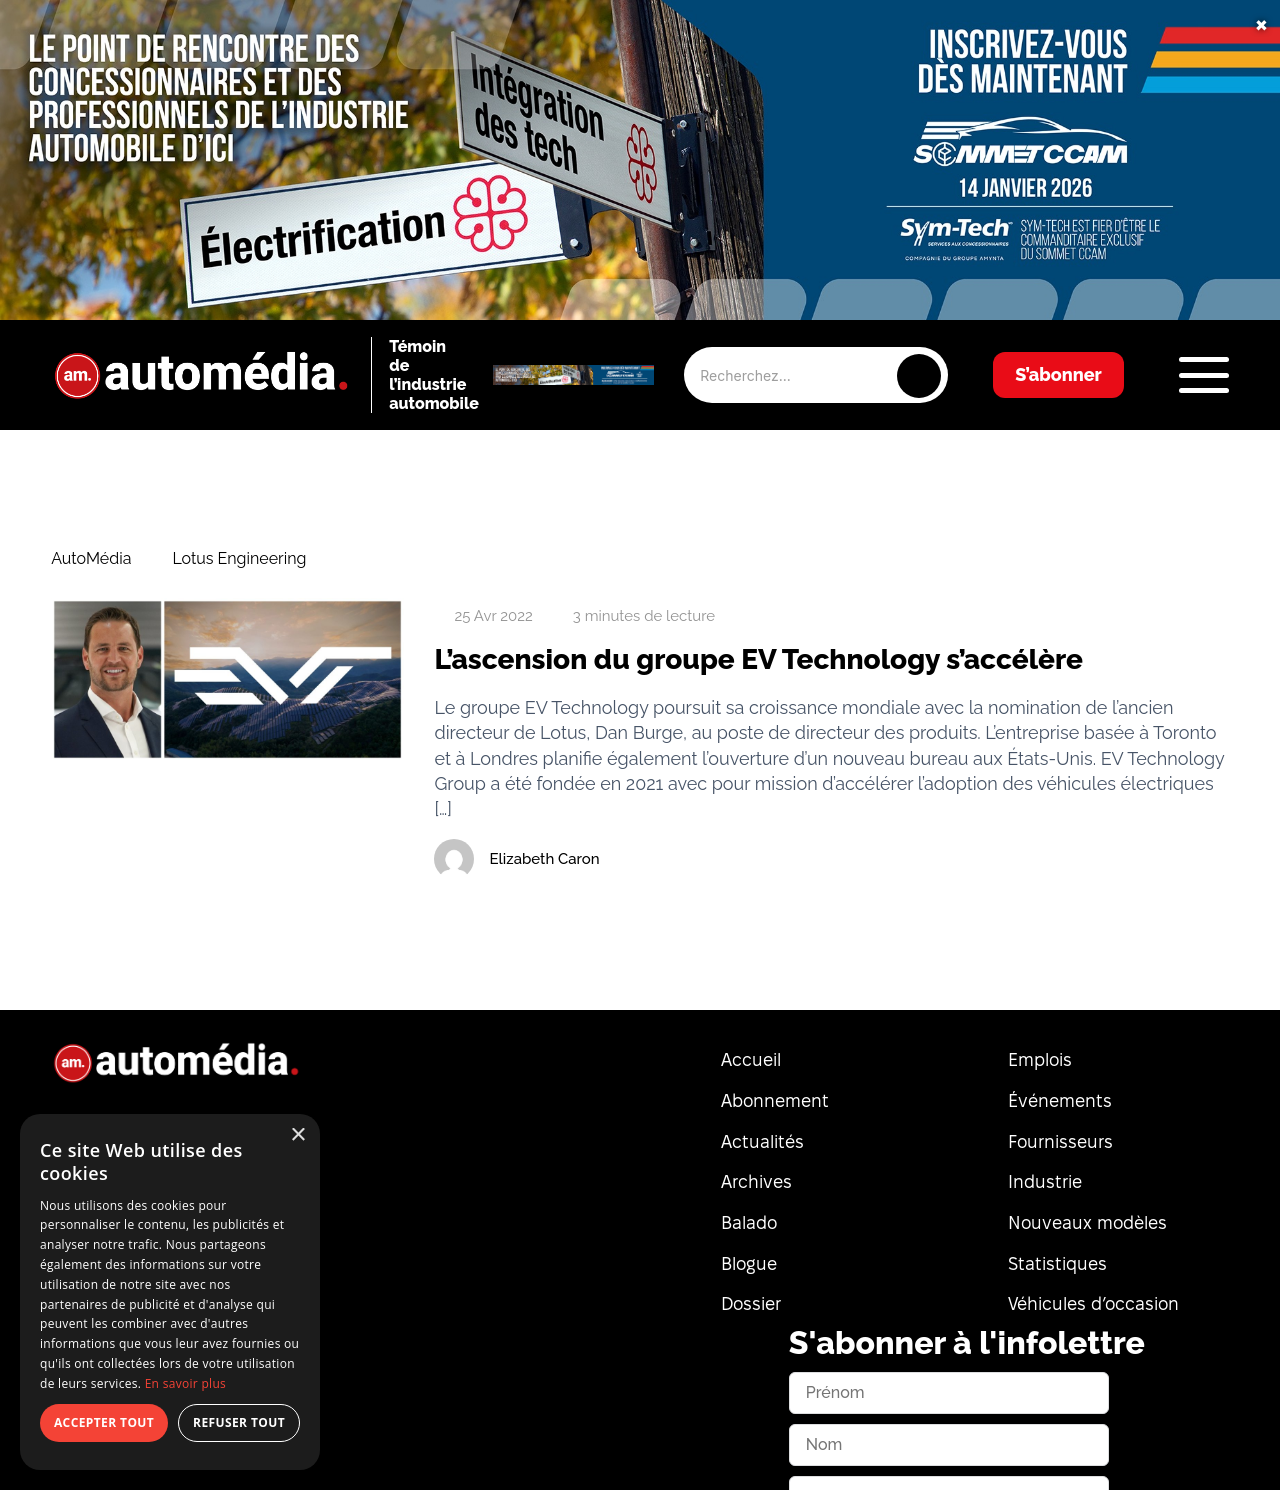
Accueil (751, 1059)
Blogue (749, 1263)
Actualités (762, 1141)
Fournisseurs (1060, 1141)
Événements (1060, 1100)
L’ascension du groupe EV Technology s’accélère (758, 659)
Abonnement (775, 1100)
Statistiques (1057, 1263)
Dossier (751, 1303)
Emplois (1040, 1059)
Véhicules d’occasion (1093, 1303)
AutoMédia (91, 559)
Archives (756, 1181)
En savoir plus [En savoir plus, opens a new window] (185, 1383)
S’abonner (1058, 374)
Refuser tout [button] (239, 1422)
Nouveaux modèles (1087, 1222)
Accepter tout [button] (104, 1422)
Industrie (1045, 1181)
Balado (749, 1222)
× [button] (297, 1135)
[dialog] (170, 1292)
